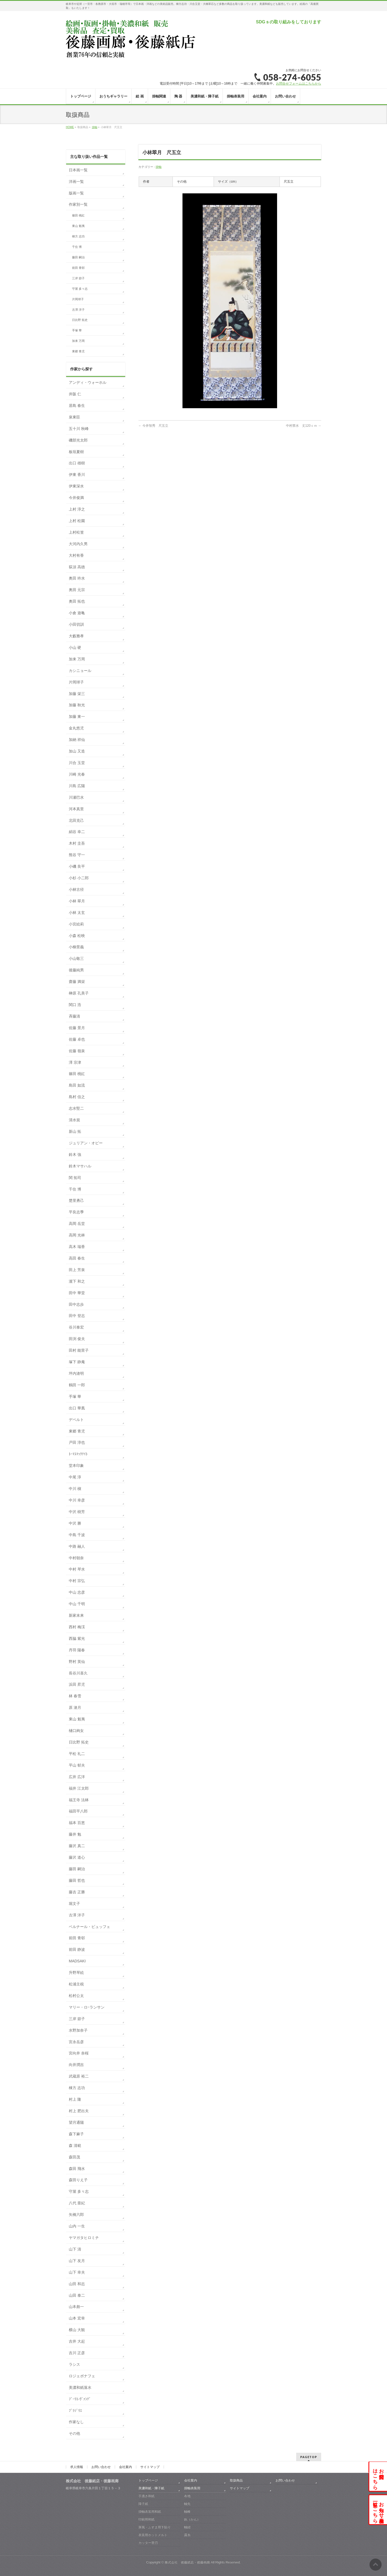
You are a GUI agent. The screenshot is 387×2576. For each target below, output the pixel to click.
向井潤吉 (76, 2065)
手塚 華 (77, 330)
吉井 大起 (77, 2341)
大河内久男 (78, 544)
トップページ (148, 2480)
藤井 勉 (75, 1834)
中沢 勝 (75, 1523)
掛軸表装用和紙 (149, 2511)
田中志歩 (76, 1304)
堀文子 (74, 1903)
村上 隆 (75, 2099)
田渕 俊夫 (77, 1339)
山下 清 (75, 2249)
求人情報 (76, 2467)
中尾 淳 (75, 1477)
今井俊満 (76, 497)
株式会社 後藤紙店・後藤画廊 (187, 2562)
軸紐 (187, 2527)
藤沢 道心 (77, 1857)
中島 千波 (77, 1535)
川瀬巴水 (76, 797)
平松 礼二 (77, 1754)
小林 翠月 (77, 901)
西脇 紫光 (77, 1638)
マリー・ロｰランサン (87, 2007)
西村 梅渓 (77, 1627)
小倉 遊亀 (77, 613)
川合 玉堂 (77, 763)
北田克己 (76, 820)
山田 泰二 (77, 2295)
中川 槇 (75, 1488)
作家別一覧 (78, 204)
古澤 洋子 (78, 309)
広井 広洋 (77, 1777)
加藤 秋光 (77, 705)
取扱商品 (236, 2480)
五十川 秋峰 (79, 428)
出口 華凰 (77, 1408)
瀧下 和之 (77, 1281)
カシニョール (80, 670)
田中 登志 (77, 1316)
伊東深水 (76, 486)
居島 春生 (77, 405)
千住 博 (77, 246)
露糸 (187, 2535)
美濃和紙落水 (80, 2387)
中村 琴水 (77, 1569)
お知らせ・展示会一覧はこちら (378, 2509)
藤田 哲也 (77, 1880)
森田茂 (74, 2157)
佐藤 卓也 (77, 1039)
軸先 (187, 2504)
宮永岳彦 (76, 2042)
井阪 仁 (75, 394)
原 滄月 (75, 1707)
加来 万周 (78, 340)
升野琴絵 (76, 1972)
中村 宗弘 (77, 1581)
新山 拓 (75, 1131)
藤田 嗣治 (78, 257)
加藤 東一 (77, 716)
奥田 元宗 (77, 590)
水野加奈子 (78, 2030)
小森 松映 (77, 936)
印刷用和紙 (146, 2519)
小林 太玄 (77, 912)
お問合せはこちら (378, 2476)
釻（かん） (192, 2519)
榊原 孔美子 (79, 993)
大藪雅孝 (76, 636)
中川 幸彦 (77, 1500)
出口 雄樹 (77, 463)
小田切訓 (76, 624)
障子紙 (143, 2504)
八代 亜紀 (77, 2203)
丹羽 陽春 (77, 1650)
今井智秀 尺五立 (153, 426)
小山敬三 (76, 958)
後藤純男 (76, 970)
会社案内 (125, 2467)
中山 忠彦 (77, 1592)
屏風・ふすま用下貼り (154, 2527)
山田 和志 (77, 2284)
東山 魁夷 (78, 225)
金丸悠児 (76, 728)
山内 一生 (77, 2226)
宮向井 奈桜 (79, 2053)
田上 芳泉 (77, 1270)
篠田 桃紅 (78, 215)
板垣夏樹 (76, 452)
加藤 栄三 (77, 694)
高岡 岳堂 (77, 1223)
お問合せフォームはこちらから (298, 83)
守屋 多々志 (80, 288)
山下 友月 (77, 2261)
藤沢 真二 (77, 1846)
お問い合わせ (101, 2467)
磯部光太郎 (78, 440)
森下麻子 (76, 2134)
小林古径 (76, 889)
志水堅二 (76, 1108)
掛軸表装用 (192, 2488)
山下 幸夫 (77, 2272)
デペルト (76, 1419)
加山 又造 (77, 751)
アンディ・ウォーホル (87, 382)
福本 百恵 (77, 1823)
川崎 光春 (77, 774)
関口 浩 (75, 1005)
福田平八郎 (78, 1811)
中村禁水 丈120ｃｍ (303, 426)
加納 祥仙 (77, 739)
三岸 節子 (78, 278)
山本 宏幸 (77, 2318)
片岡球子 (78, 299)
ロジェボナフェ (82, 2376)
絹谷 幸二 (77, 832)
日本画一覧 (78, 170)
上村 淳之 (77, 509)
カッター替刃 (148, 2543)
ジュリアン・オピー (86, 1143)
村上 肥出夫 (79, 2111)
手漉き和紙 (146, 2496)
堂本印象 (76, 1465)
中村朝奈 (76, 1558)
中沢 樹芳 (77, 1512)
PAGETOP (308, 2457)
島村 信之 (77, 1097)
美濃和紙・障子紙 (151, 2488)
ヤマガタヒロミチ (84, 2237)
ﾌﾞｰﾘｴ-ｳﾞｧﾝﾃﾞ (80, 2399)
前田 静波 (77, 1949)
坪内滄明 (76, 1373)
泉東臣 (74, 417)
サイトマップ (150, 2467)
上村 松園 (77, 521)
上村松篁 (76, 532)
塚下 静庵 (77, 1362)
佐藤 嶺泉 (77, 1051)
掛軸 (159, 166)
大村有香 (76, 555)
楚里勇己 (76, 1200)
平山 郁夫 (77, 1765)
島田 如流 (77, 1085)
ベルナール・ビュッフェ (89, 1926)
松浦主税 (76, 1984)
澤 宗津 (75, 1062)
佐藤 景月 (77, 1028)
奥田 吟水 (77, 578)
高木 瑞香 (77, 1246)
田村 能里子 (79, 1350)
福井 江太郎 (79, 1788)
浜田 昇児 (77, 1684)
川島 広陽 (77, 786)
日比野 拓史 (80, 319)
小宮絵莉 (76, 924)
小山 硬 (75, 647)
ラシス (74, 2364)
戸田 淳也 (77, 1442)
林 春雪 (75, 1696)
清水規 (74, 1120)
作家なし (76, 2422)
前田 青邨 (78, 267)
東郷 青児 (78, 351)
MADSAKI (77, 1961)
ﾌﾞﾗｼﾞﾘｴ (75, 2410)
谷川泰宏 (76, 1327)
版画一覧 (76, 193)
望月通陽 (76, 2122)
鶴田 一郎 (77, 1385)
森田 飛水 (77, 2168)
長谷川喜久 (78, 1673)
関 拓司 (75, 1177)
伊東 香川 (77, 474)
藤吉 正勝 (77, 1892)
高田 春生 (77, 1258)
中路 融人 (77, 1546)
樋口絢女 (76, 1730)
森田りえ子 (78, 2180)
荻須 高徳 (77, 567)
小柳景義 (76, 947)
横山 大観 (77, 2330)
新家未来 (76, 1615)
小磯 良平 (77, 866)
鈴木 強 (75, 1154)
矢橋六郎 (76, 2214)
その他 (74, 2433)
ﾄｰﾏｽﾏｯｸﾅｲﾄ (78, 1454)
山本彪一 (76, 2306)
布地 (187, 2496)
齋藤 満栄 (77, 981)
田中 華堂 (77, 1293)
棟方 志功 (78, 236)
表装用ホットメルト (152, 2535)
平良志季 (76, 1212)
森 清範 (75, 2145)
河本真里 (76, 809)
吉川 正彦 (77, 2353)
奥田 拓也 (77, 601)
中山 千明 (77, 1604)
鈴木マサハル (80, 1166)
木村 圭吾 (77, 843)
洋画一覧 (76, 181)
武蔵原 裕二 (79, 2076)
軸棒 (187, 2511)
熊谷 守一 (77, 855)
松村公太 (76, 1995)
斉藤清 (74, 1016)
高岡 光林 (77, 1235)
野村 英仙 (77, 1661)
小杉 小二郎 (79, 878)
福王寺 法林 (79, 1800)
